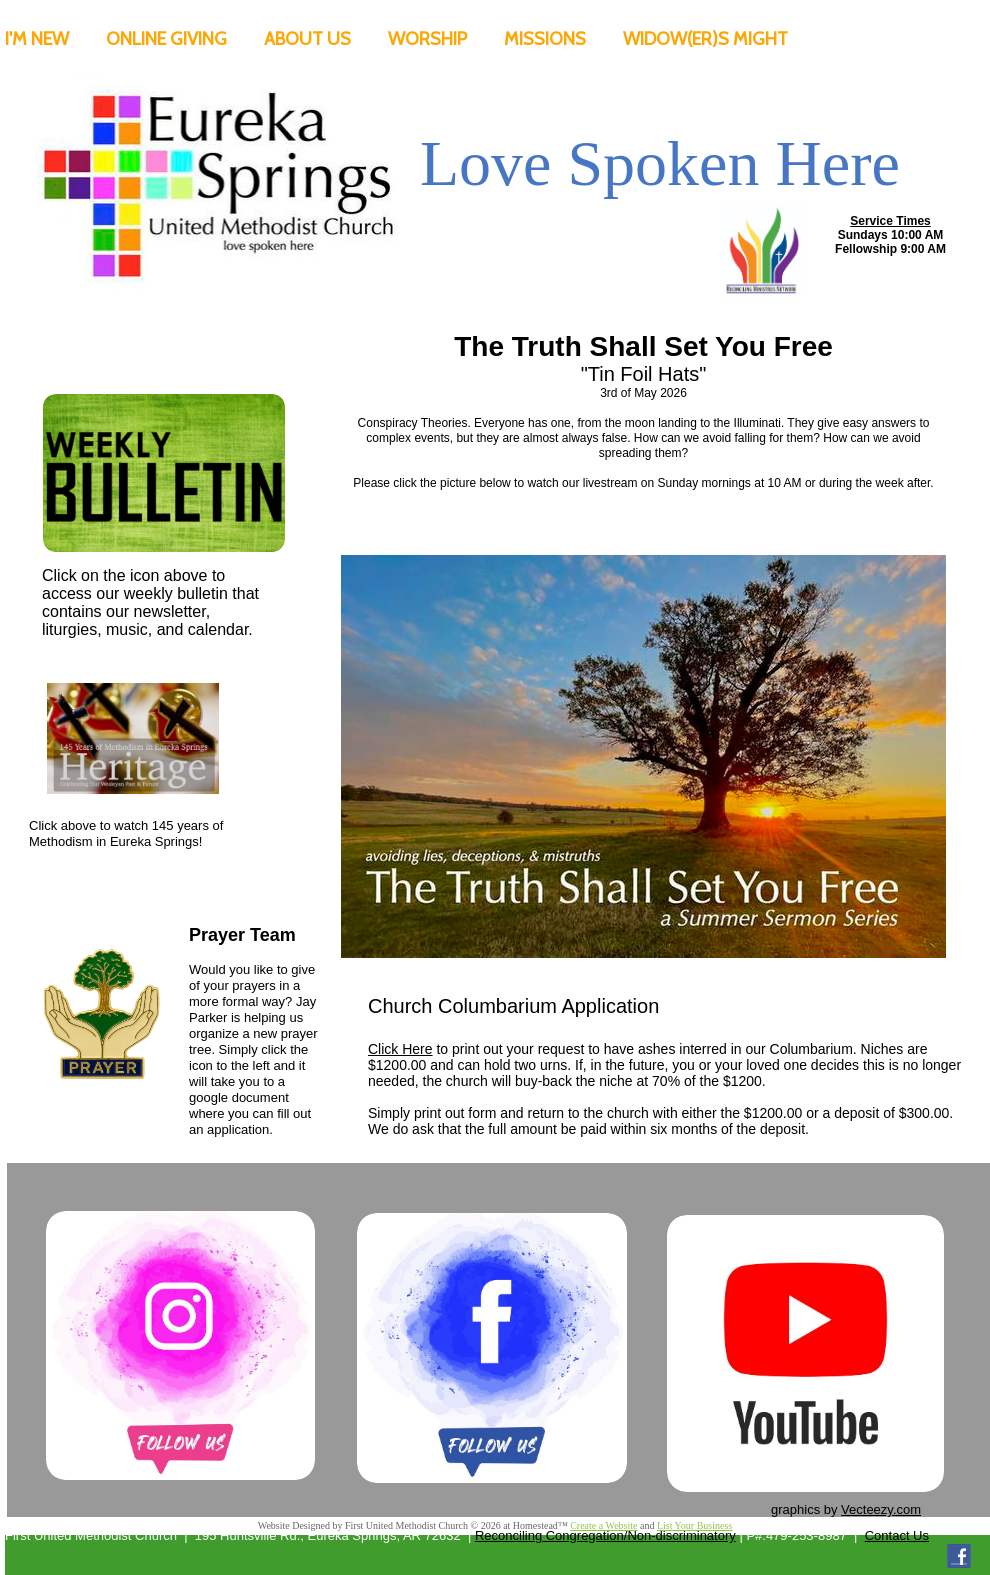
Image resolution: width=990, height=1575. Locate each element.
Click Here (400, 1049)
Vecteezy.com (881, 1509)
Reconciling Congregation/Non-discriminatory (605, 1535)
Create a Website (603, 1525)
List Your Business (694, 1525)
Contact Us (897, 1535)
